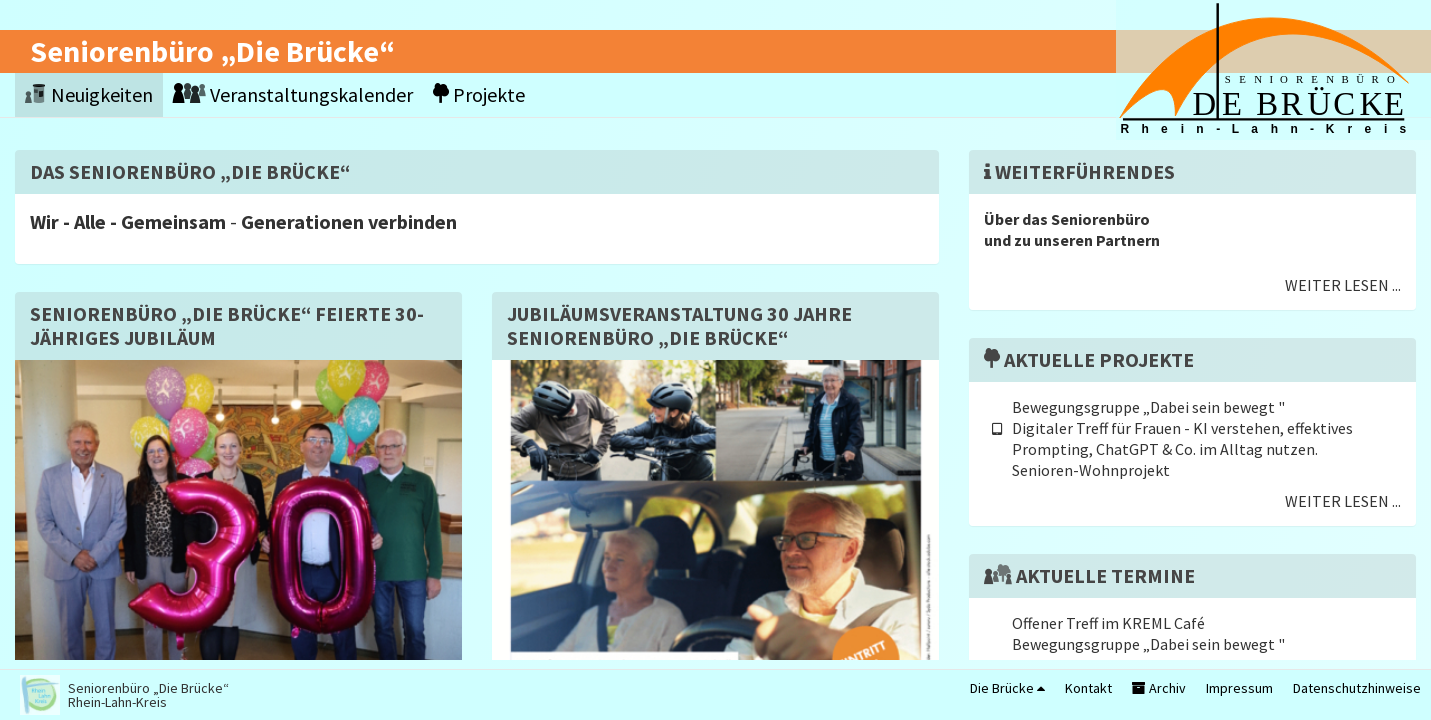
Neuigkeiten (89, 94)
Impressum (1239, 688)
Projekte (479, 94)
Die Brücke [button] (1007, 688)
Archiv (1159, 688)
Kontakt (1088, 688)
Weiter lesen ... (1343, 285)
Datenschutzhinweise (1357, 688)
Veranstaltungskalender (293, 94)
